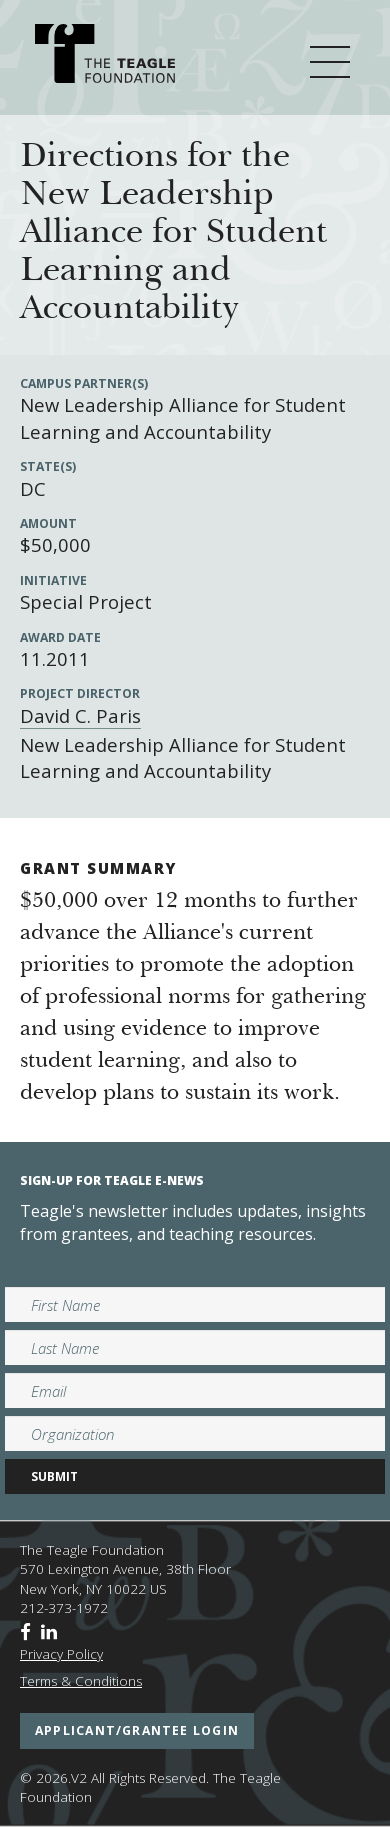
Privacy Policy (61, 1654)
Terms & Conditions (81, 1681)
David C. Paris (80, 715)
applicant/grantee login (137, 1730)
